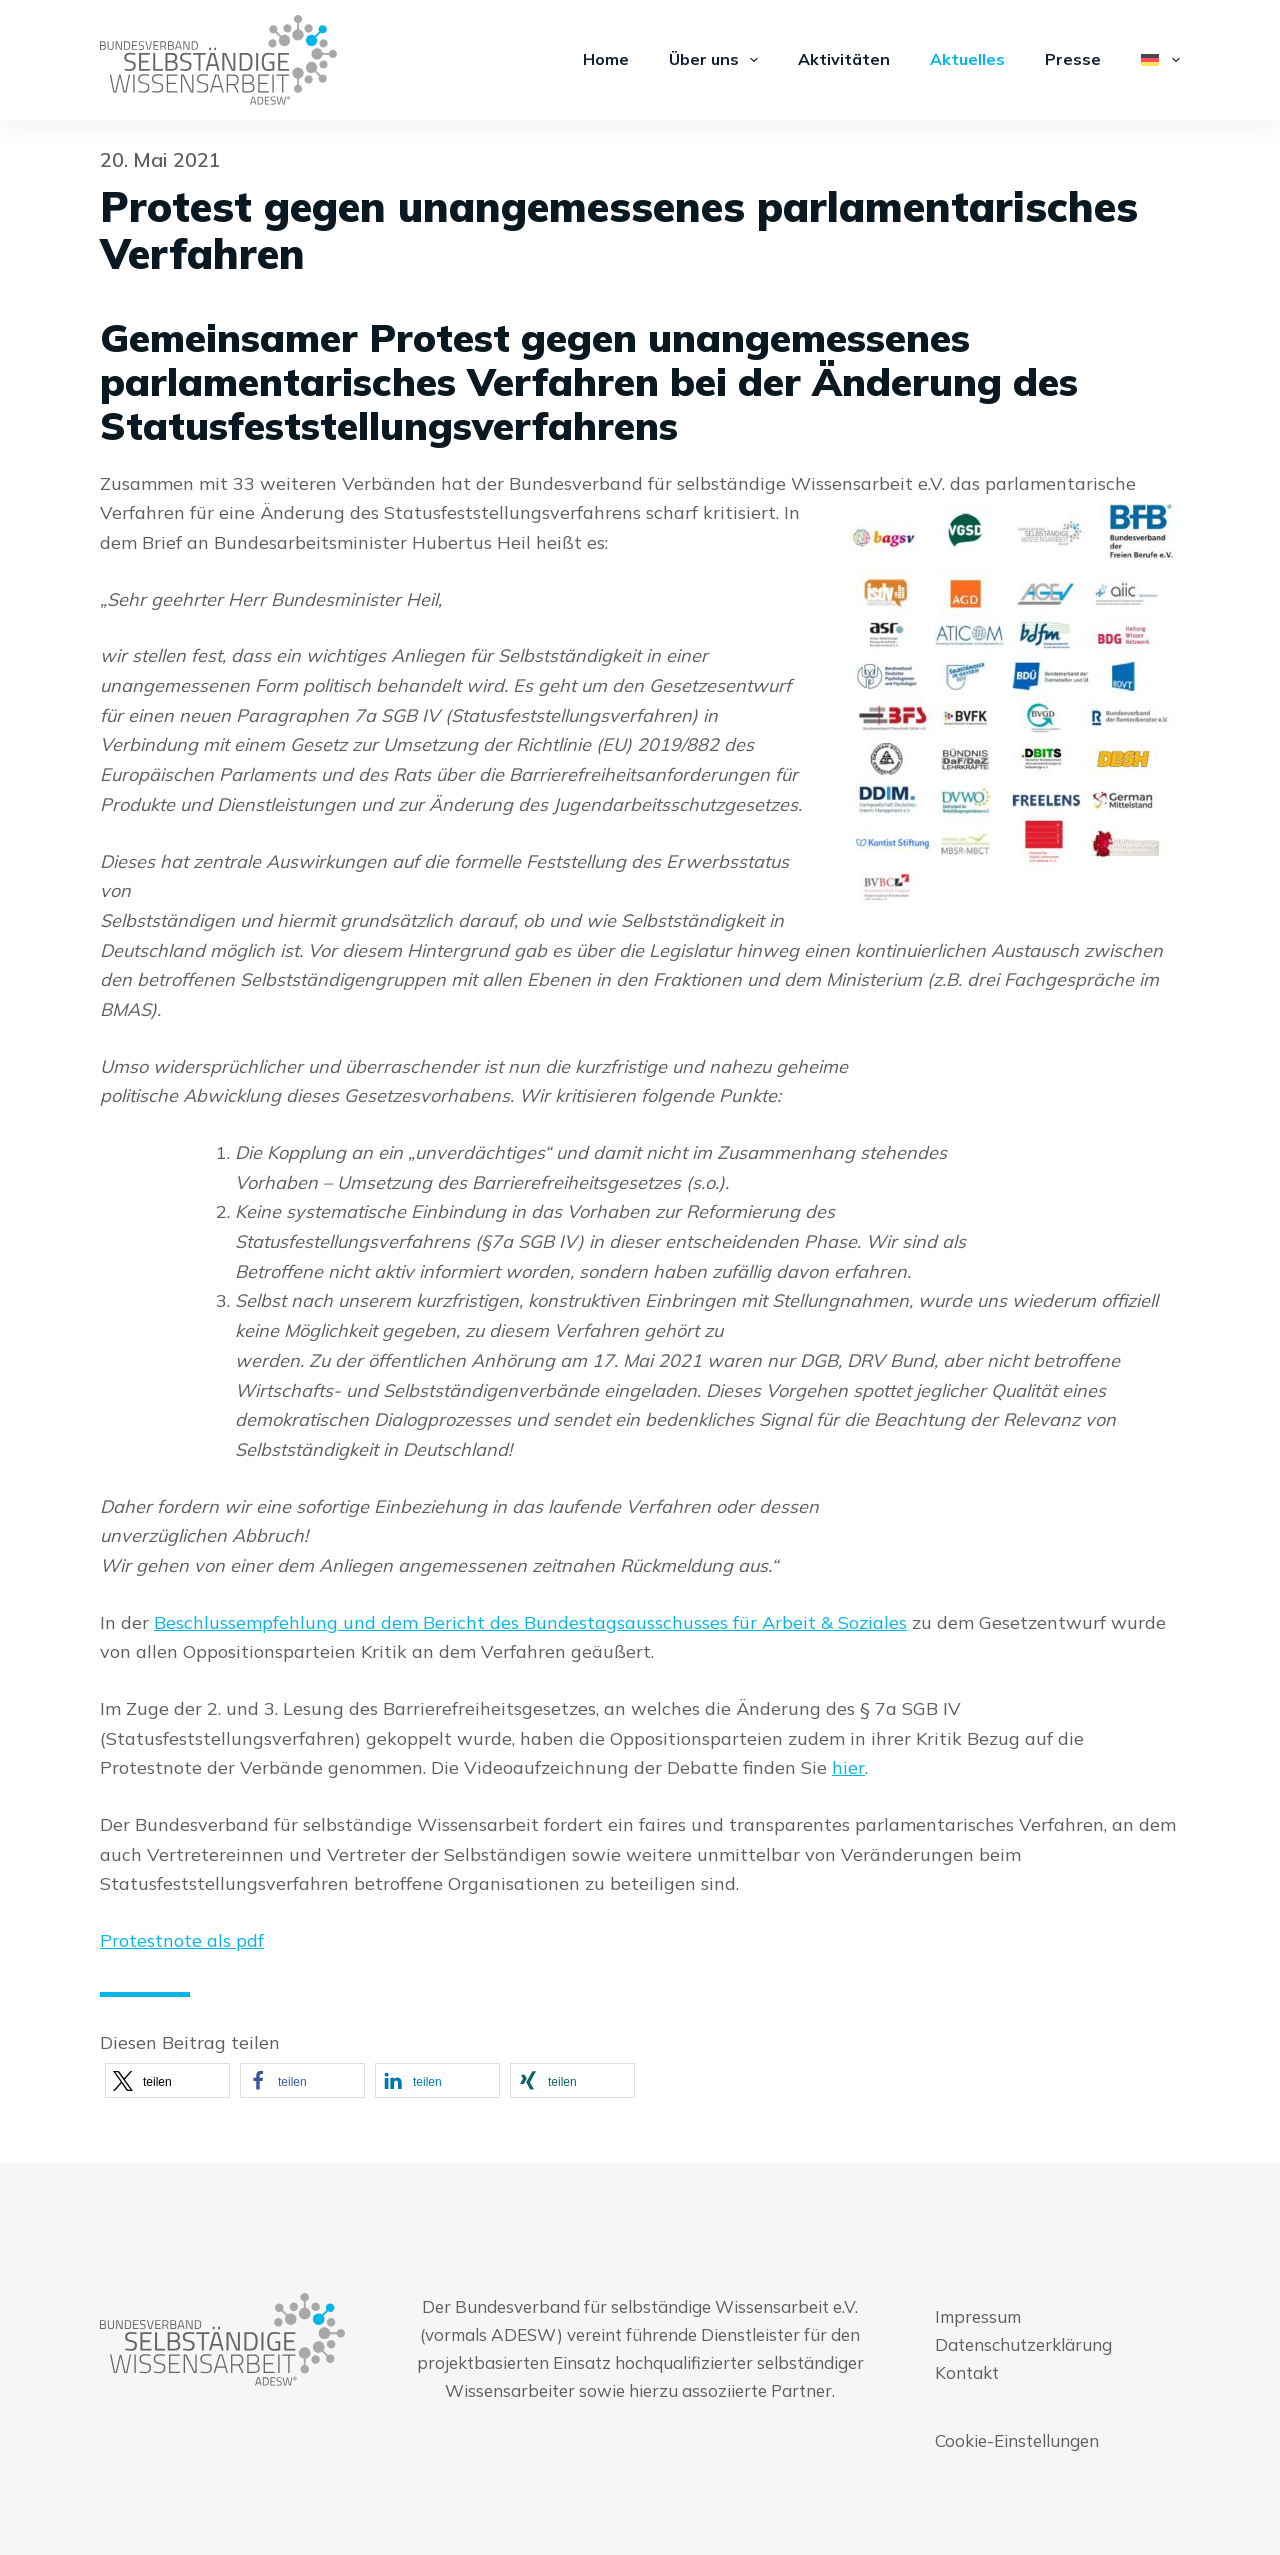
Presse (1073, 59)
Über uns (717, 60)
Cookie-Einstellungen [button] (1017, 2440)
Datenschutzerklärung (1023, 2344)
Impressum (978, 2316)
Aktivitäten (844, 59)
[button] (167, 2080)
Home (606, 59)
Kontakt (967, 2372)
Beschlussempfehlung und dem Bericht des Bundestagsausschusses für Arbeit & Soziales (530, 1622)
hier (848, 1767)
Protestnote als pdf (182, 1940)
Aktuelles (967, 59)
